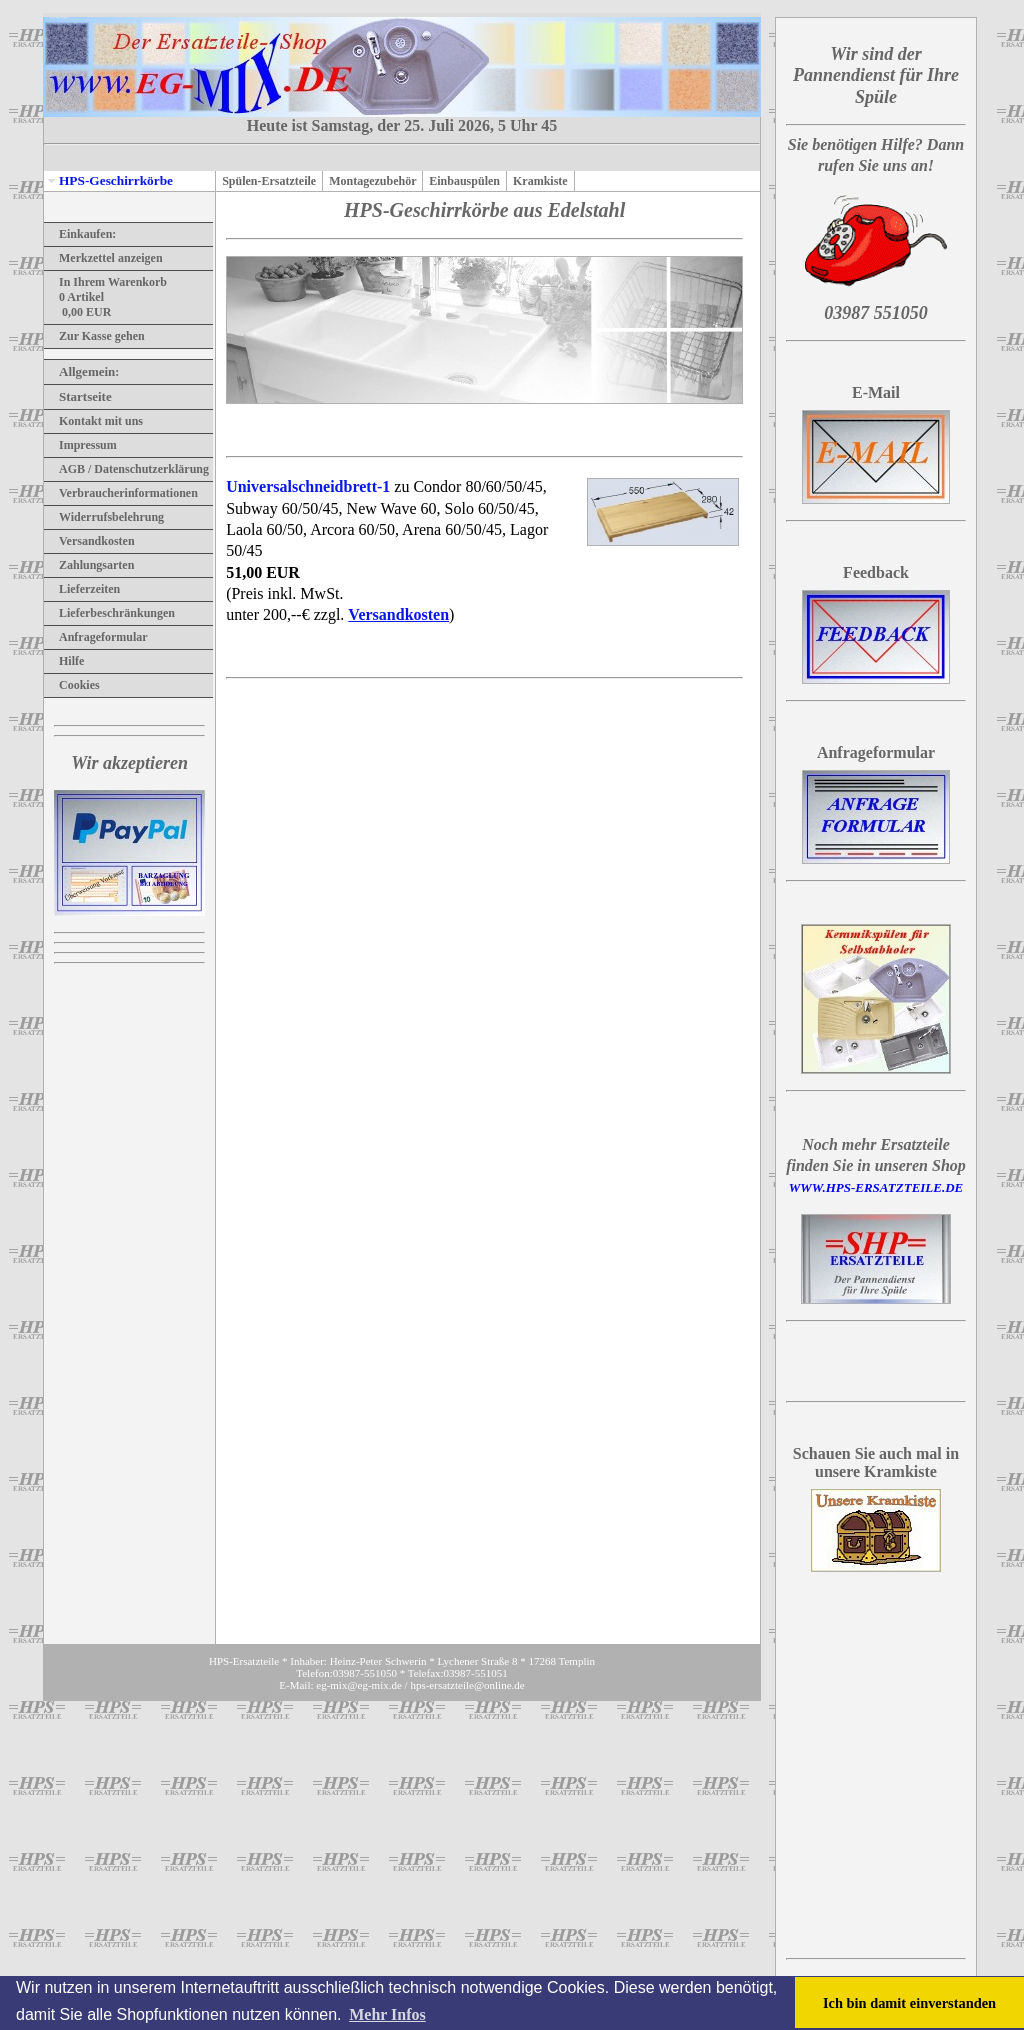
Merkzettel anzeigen (103, 258)
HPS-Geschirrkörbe (108, 180)
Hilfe (64, 661)
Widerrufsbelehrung (104, 517)
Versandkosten (89, 541)
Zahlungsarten (89, 565)
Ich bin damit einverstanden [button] (909, 2003)
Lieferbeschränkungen (109, 613)
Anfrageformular (96, 637)
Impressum (80, 445)
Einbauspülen (464, 181)
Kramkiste (540, 181)
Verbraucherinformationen (121, 493)
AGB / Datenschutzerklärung (126, 469)
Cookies (72, 685)
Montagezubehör (372, 181)
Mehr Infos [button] (387, 2014)
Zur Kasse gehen (94, 336)
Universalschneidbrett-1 (308, 486)
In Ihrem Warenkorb (105, 282)
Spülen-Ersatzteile (269, 181)
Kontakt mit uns (93, 421)
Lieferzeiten (82, 589)
